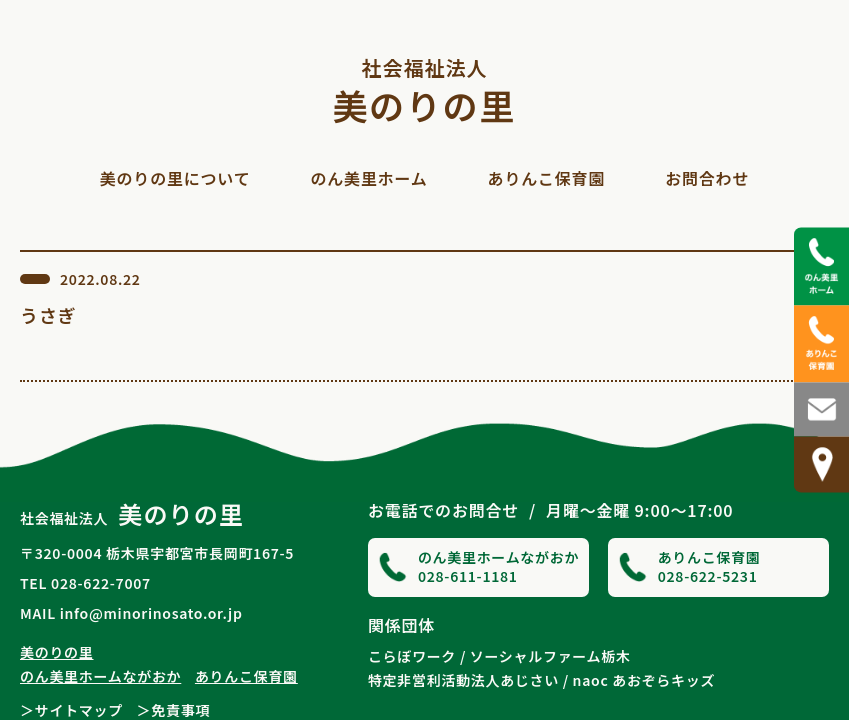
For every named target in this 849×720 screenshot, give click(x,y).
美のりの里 (425, 89)
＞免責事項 (174, 710)
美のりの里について (175, 178)
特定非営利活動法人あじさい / (468, 680)
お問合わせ (707, 178)
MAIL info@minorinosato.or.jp (131, 613)
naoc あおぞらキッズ (644, 680)
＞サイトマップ (71, 710)
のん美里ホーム (368, 178)
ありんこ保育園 (547, 178)
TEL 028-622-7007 (85, 583)
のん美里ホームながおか (100, 676)
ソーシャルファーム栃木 (550, 656)
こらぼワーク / (417, 656)
